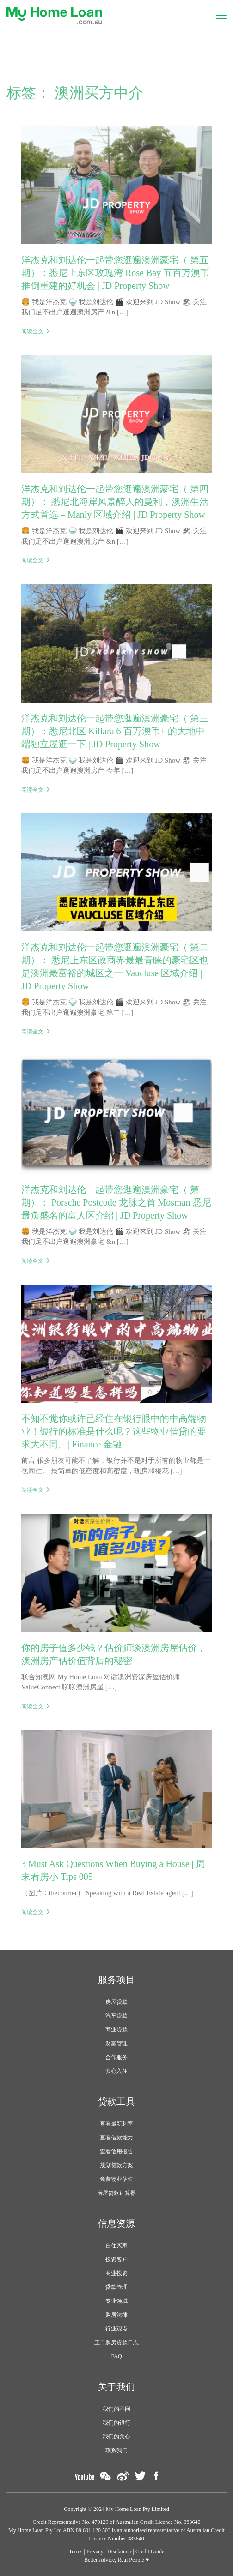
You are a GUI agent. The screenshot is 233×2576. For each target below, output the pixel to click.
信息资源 (116, 2223)
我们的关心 (116, 2436)
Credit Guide (149, 2551)
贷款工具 (116, 2101)
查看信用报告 (116, 2151)
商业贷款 (116, 2029)
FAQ (116, 2356)
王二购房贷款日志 (116, 2342)
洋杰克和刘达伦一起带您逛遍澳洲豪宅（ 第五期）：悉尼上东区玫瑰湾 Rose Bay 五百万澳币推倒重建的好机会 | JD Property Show (115, 273)
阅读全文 (32, 331)
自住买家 (116, 2245)
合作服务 (116, 2057)
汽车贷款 (116, 2015)
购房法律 (116, 2315)
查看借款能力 (116, 2137)
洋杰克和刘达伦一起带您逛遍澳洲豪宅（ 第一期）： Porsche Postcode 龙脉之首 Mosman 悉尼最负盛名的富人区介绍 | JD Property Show (116, 1202)
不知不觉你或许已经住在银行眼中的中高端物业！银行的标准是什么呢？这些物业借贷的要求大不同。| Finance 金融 (113, 1431)
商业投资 (116, 2273)
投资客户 (116, 2259)
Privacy (95, 2551)
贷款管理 (116, 2287)
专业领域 (116, 2301)
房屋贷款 (116, 2002)
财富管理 (116, 2043)
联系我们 (116, 2450)
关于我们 (116, 2387)
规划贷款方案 (116, 2165)
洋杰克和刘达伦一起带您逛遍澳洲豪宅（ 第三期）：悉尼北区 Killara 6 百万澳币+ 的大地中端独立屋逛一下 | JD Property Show (114, 731)
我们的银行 (116, 2423)
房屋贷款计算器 (116, 2193)
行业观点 (116, 2328)
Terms (76, 2551)
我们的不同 (116, 2409)
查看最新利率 (116, 2123)
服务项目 (116, 1980)
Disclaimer (119, 2551)
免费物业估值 (116, 2179)
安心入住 (116, 2071)
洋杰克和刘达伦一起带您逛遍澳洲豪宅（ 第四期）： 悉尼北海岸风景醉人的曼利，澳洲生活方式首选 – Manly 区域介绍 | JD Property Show (114, 502)
